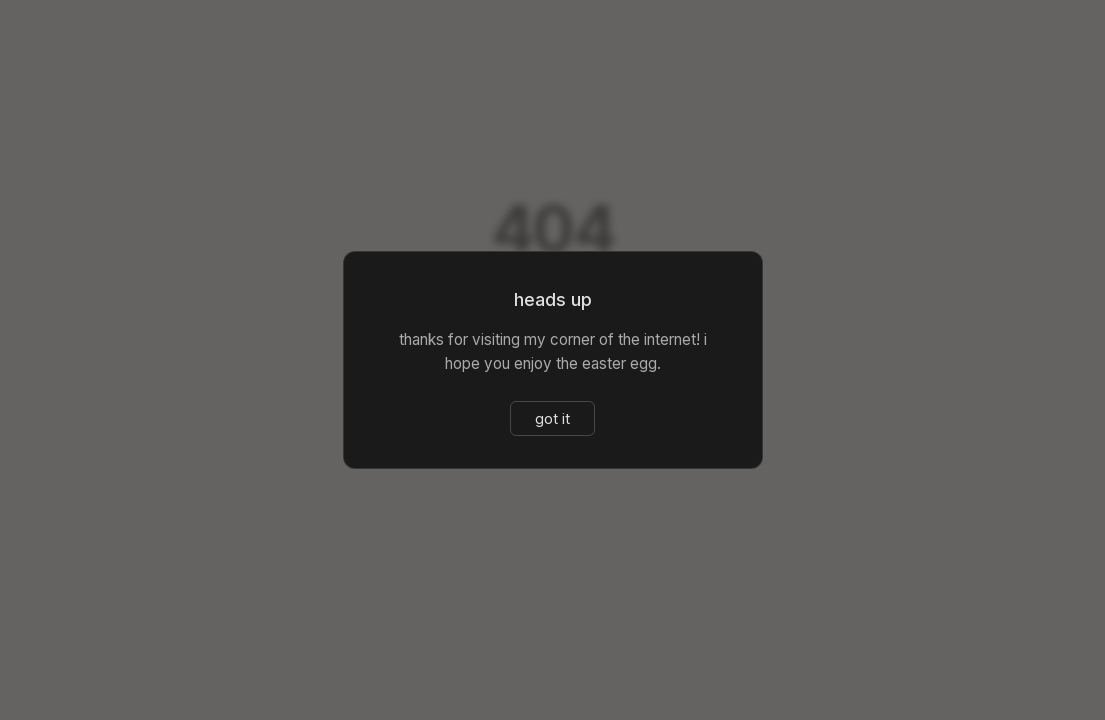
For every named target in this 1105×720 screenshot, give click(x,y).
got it (552, 418)
